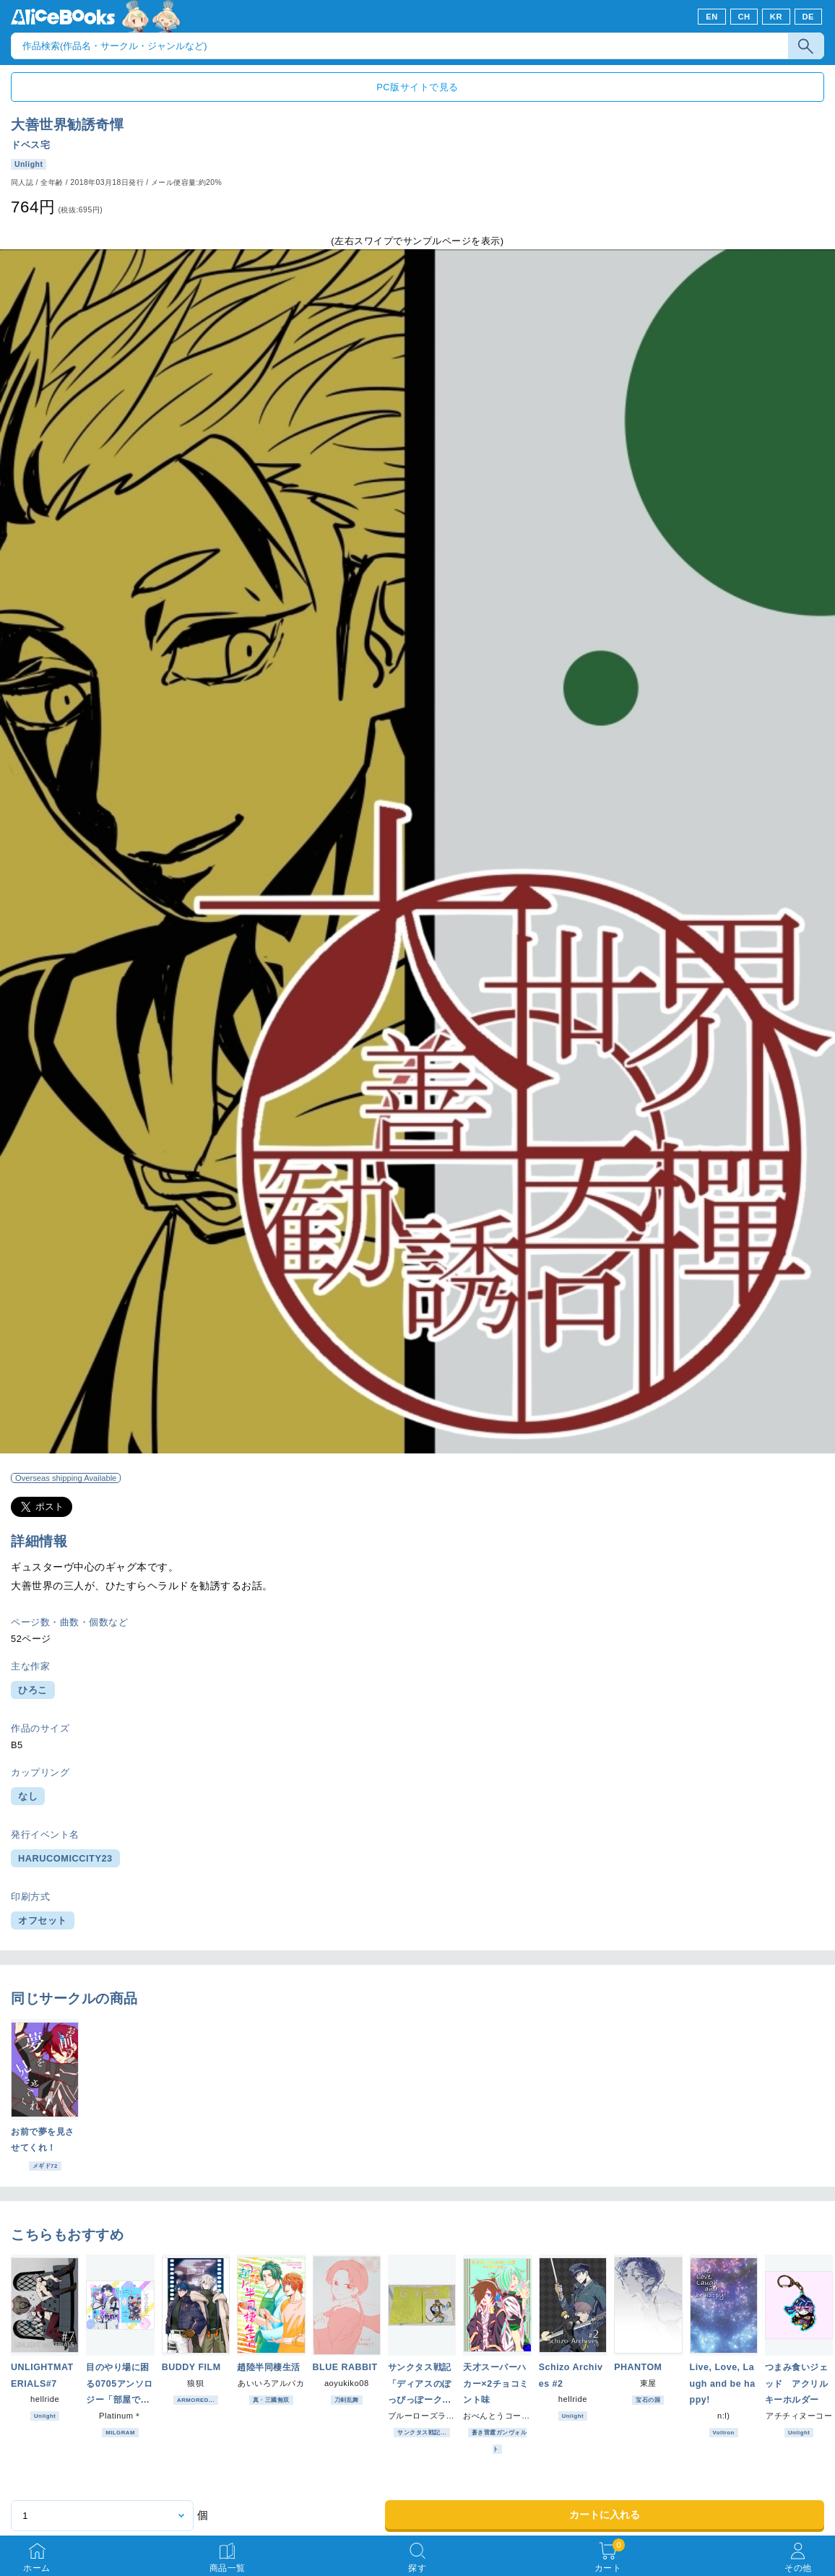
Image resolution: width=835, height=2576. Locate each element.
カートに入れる (604, 2514)
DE (808, 16)
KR (776, 16)
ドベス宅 (30, 144)
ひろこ (33, 1690)
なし (28, 1796)
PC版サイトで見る (417, 87)
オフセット (42, 1920)
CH (743, 16)
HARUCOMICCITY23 (65, 1858)
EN (712, 16)
